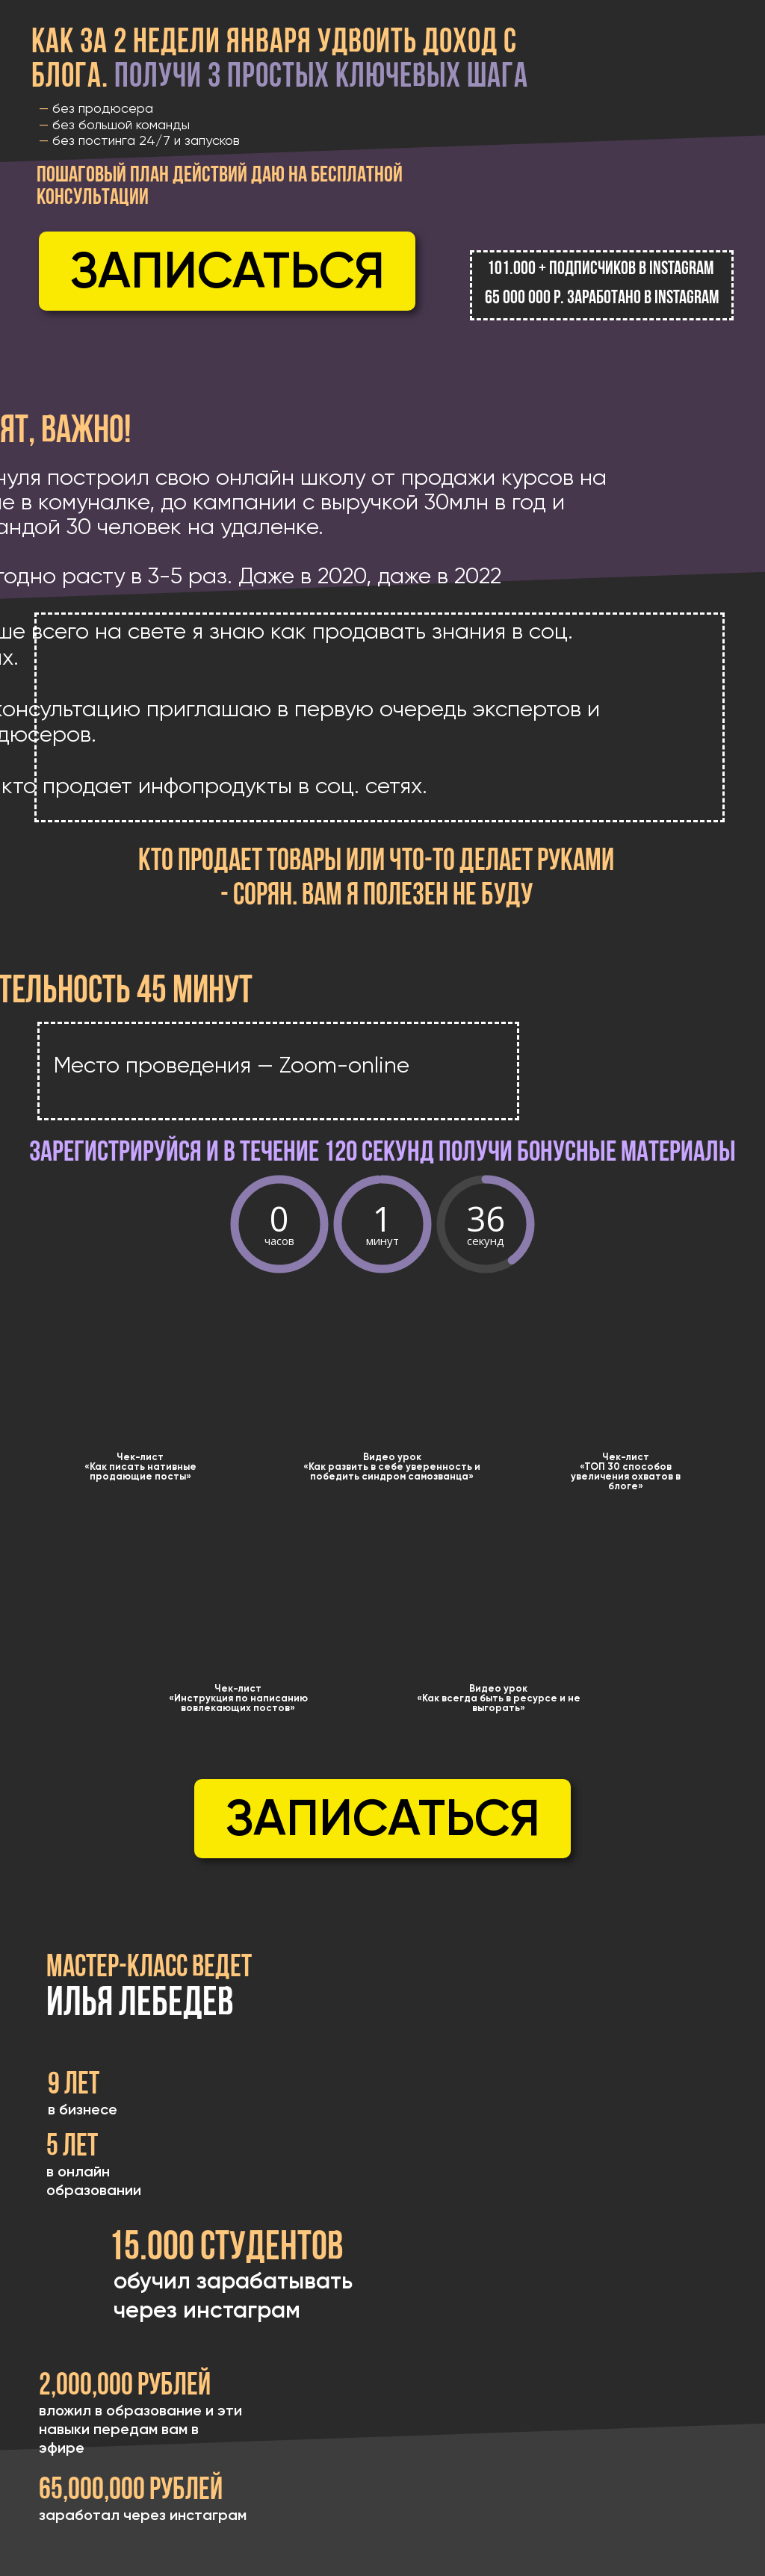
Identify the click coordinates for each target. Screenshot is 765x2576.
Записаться (227, 270)
